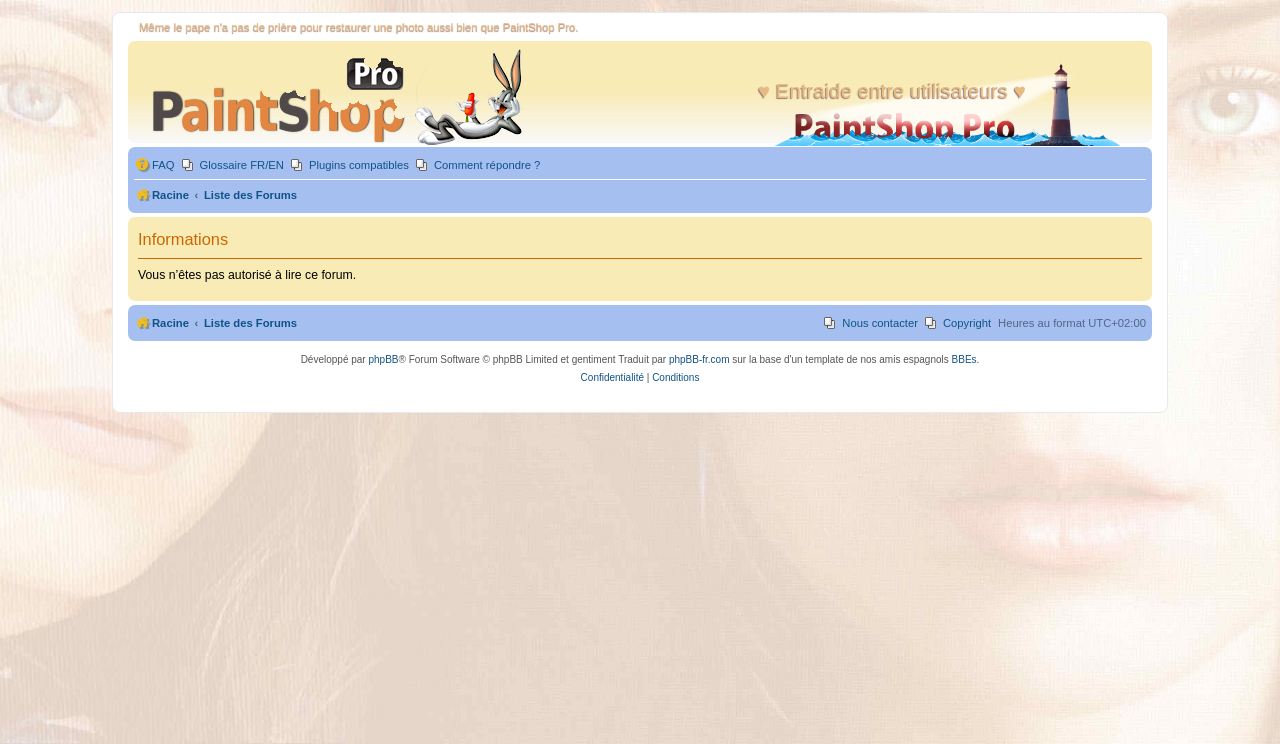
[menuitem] (154, 165)
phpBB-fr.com (699, 359)
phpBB (383, 359)
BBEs (964, 359)
